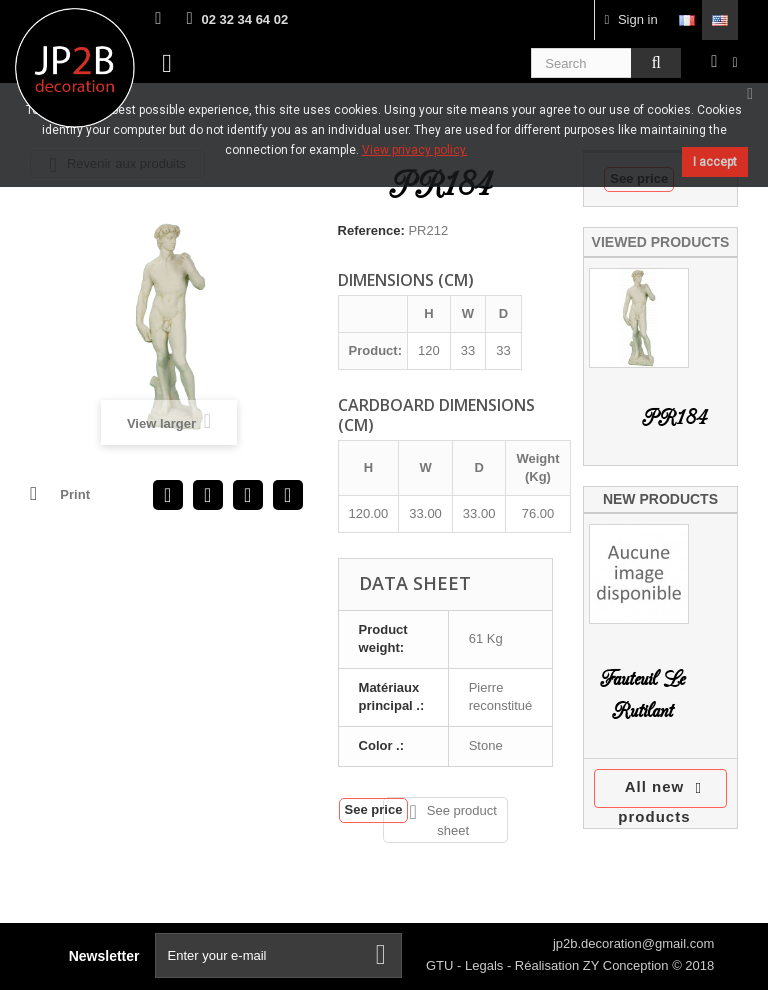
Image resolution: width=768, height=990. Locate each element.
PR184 (674, 418)
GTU (441, 965)
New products (660, 499)
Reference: (371, 230)
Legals (486, 965)
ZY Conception (627, 965)
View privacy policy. (415, 150)
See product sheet (452, 820)
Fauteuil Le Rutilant (642, 695)
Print (75, 494)
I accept (715, 162)
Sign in (631, 19)
